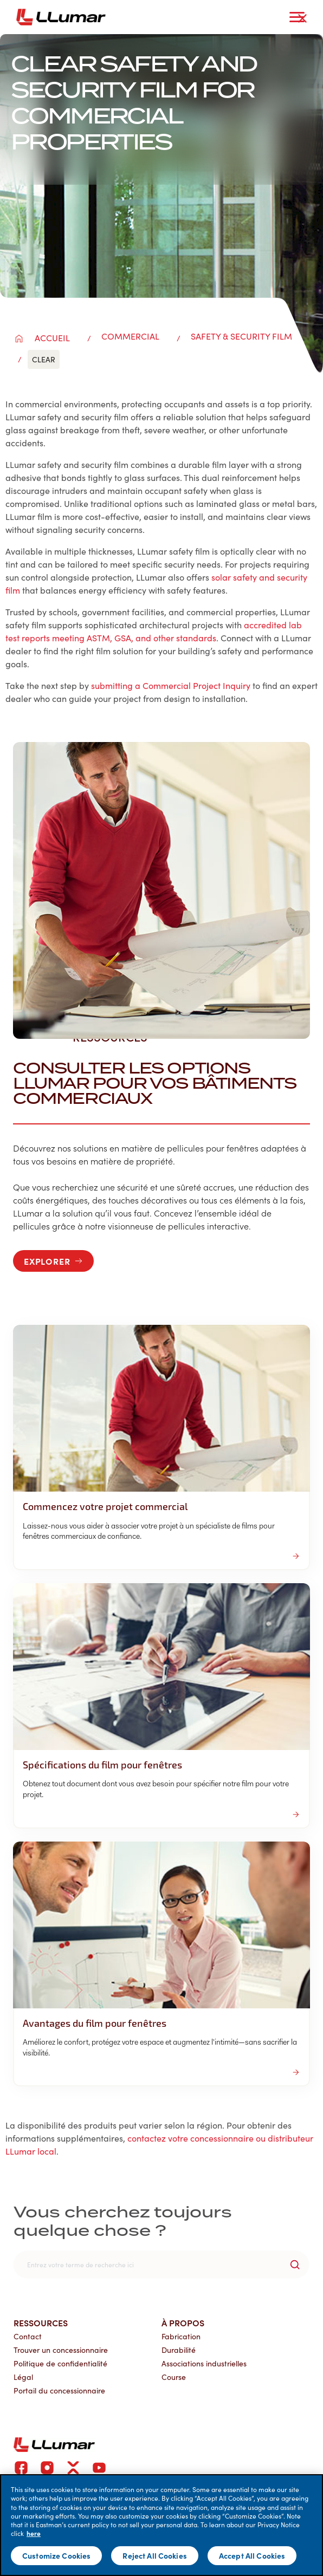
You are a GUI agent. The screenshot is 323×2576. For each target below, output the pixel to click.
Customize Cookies (56, 2555)
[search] (161, 2264)
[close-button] (302, 18)
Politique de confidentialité (60, 2363)
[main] (161, 2525)
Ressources (41, 2322)
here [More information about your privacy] (34, 2533)
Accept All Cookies (252, 2555)
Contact (28, 2336)
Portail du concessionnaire (59, 2390)
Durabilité (179, 2350)
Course (174, 2377)
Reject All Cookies (154, 2555)
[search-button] (294, 2264)
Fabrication (181, 2336)
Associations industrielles (204, 2363)
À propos (183, 2322)
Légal (23, 2377)
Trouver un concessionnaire (61, 2350)
